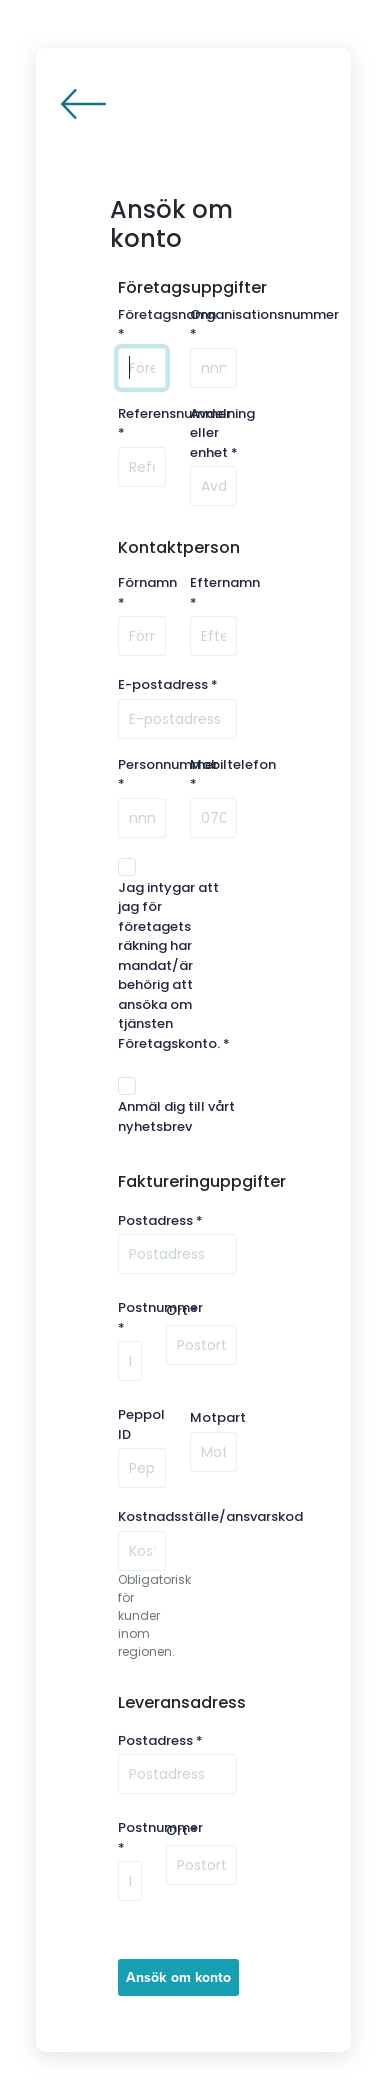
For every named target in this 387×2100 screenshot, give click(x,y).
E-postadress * (168, 684)
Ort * (182, 1310)
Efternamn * (225, 592)
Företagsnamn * (167, 324)
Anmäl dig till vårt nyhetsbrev (176, 1116)
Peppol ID (141, 1424)
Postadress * (160, 1220)
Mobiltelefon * (233, 774)
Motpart (218, 1417)
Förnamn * (147, 592)
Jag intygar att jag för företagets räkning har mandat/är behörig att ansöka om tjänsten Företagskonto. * (174, 965)
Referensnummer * (174, 423)
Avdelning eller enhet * (222, 433)
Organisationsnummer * (264, 324)
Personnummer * (168, 774)
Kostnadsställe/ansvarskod (210, 1516)
